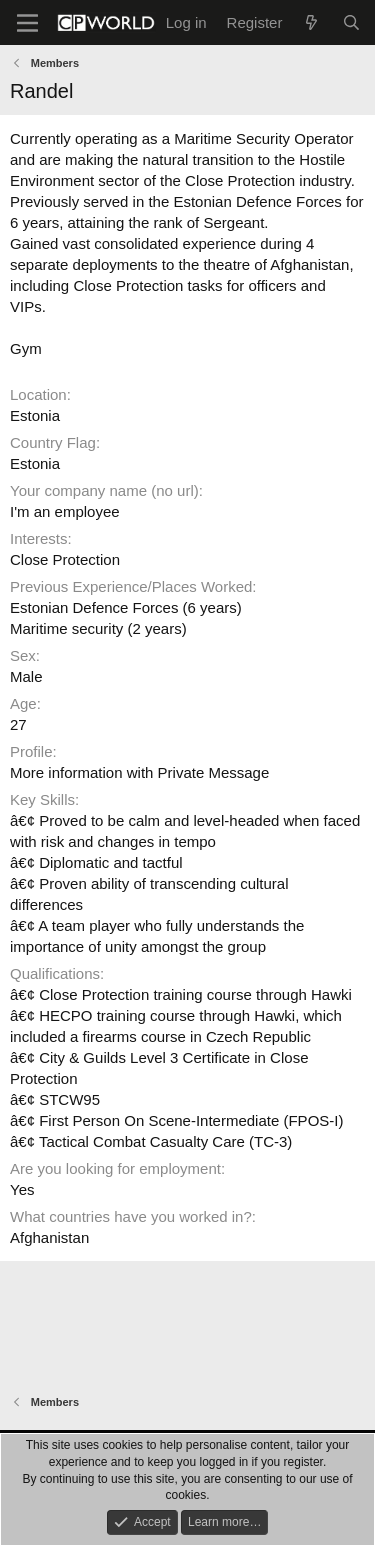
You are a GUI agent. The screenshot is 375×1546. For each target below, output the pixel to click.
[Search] (351, 22)
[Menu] (27, 23)
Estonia (35, 415)
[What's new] (311, 22)
